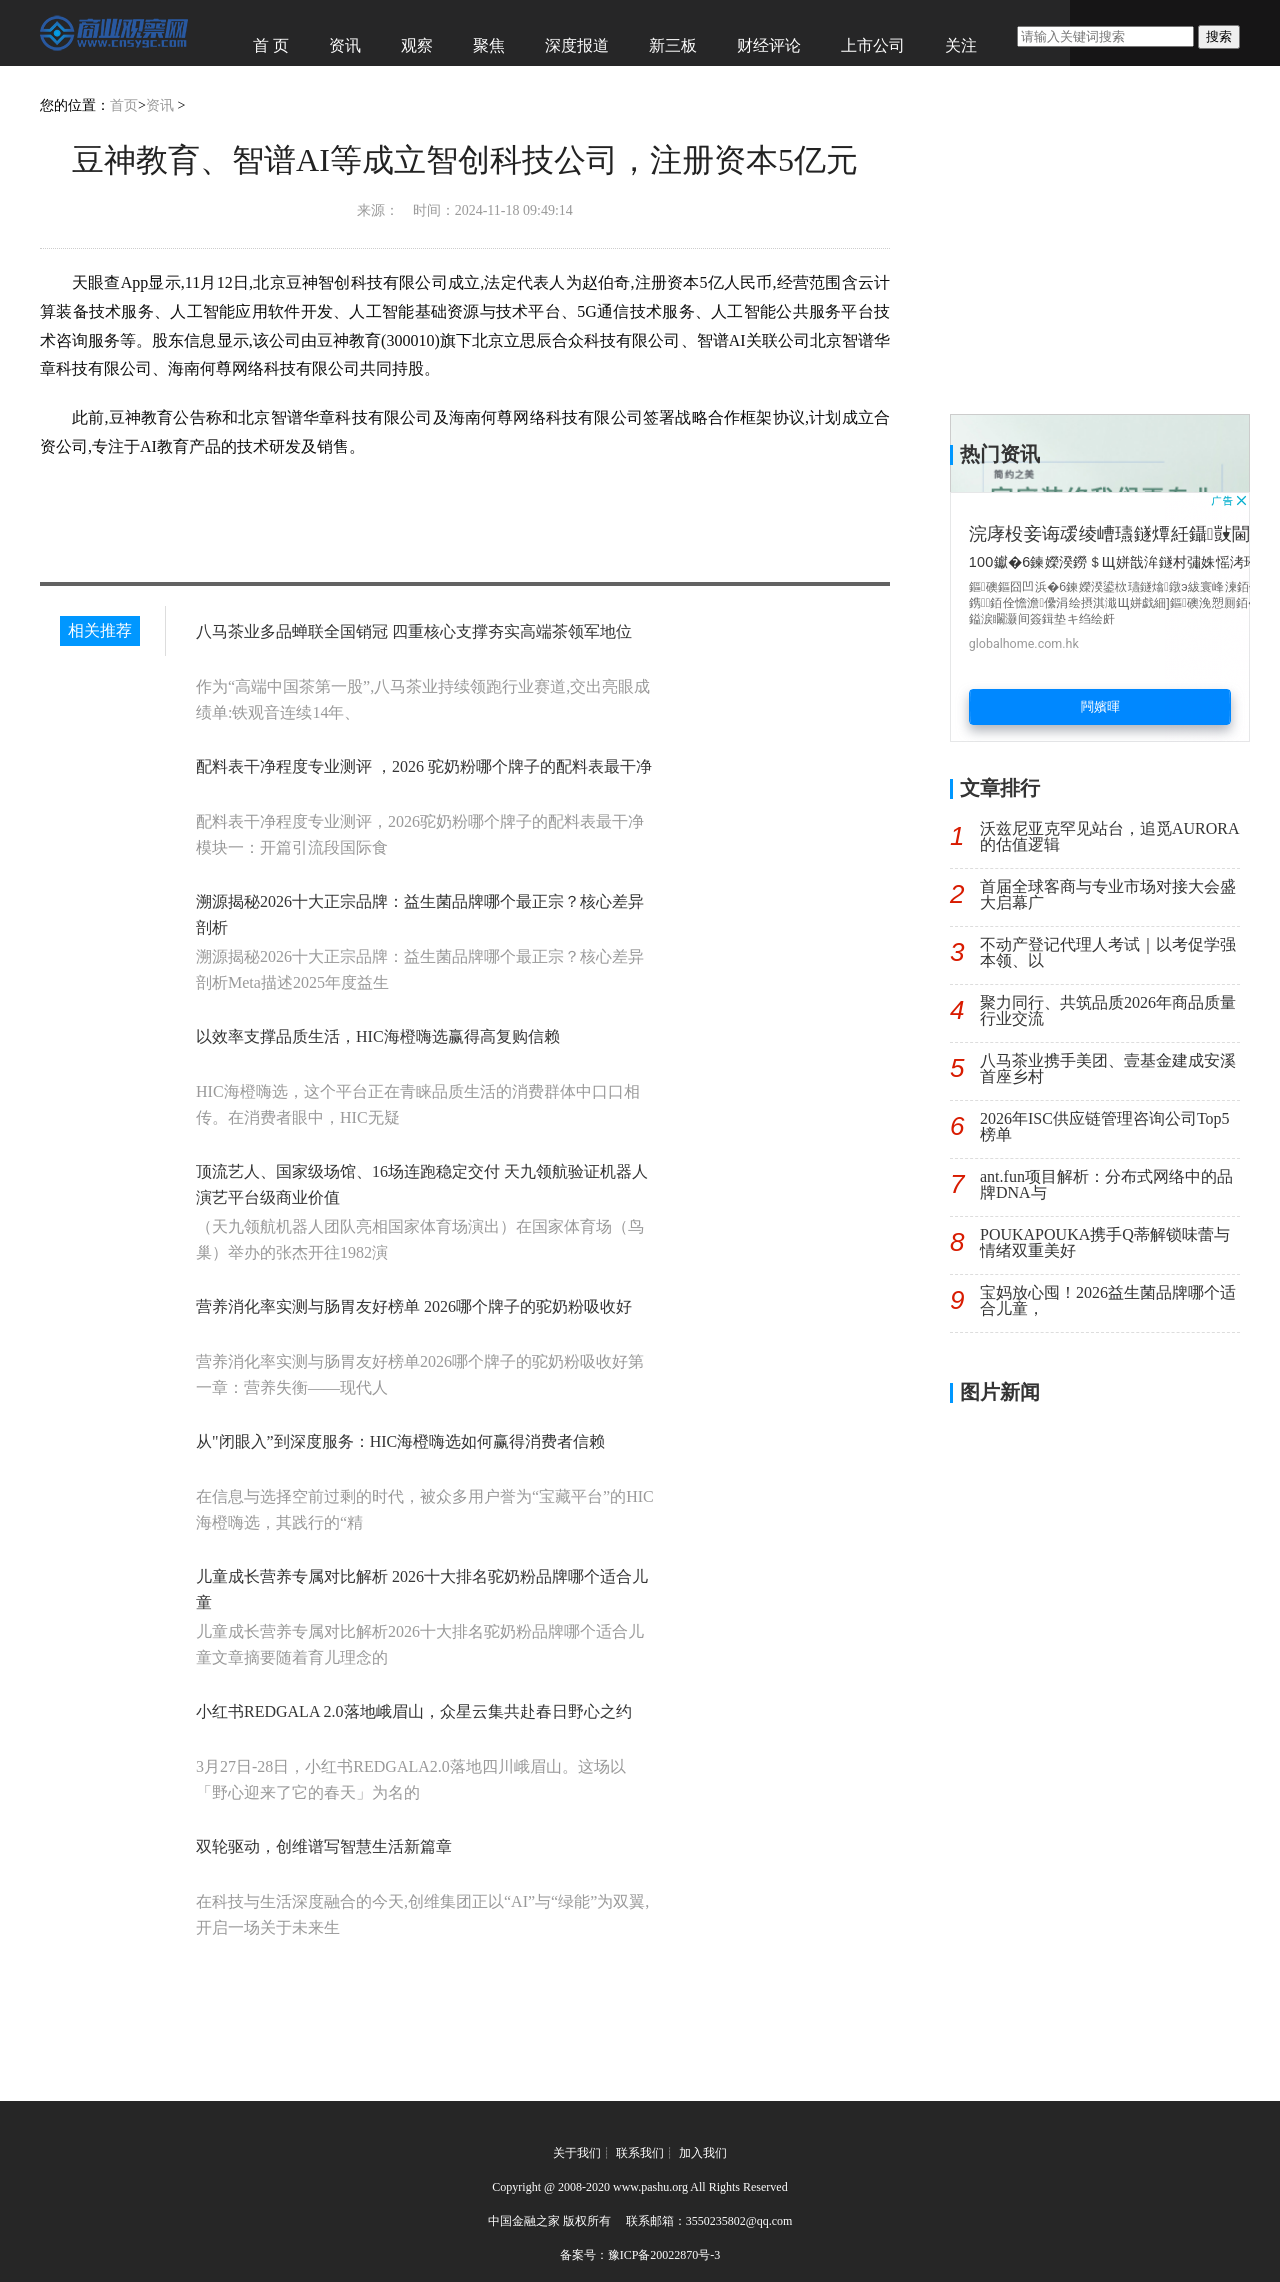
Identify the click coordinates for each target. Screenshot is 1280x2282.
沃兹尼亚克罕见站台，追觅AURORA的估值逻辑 (1110, 836)
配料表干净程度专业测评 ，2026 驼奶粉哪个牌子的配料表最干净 (424, 766)
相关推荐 (100, 630)
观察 (417, 45)
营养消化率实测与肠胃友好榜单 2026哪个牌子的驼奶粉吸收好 (414, 1306)
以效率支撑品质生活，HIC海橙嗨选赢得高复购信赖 (378, 1036)
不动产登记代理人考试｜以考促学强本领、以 (1108, 952)
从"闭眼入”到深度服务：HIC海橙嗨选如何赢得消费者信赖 (400, 1441)
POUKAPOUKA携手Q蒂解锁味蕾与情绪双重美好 (1105, 1242)
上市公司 (873, 45)
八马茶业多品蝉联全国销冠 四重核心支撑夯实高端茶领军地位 (414, 631)
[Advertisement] (1100, 617)
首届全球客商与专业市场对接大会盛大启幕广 (1108, 894)
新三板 (673, 45)
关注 (961, 45)
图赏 (341, 85)
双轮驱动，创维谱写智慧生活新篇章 (324, 1846)
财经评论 (769, 45)
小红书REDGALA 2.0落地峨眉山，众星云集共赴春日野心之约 (414, 1711)
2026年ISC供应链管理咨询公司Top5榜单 (1105, 1126)
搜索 (1219, 36)
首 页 (271, 45)
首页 (124, 105)
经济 (269, 85)
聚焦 (489, 45)
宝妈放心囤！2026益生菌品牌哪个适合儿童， (1108, 1300)
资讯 (345, 45)
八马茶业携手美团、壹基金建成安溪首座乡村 (1108, 1068)
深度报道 (577, 45)
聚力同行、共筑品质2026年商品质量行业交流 (1108, 1010)
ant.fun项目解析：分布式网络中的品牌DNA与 (1106, 1184)
